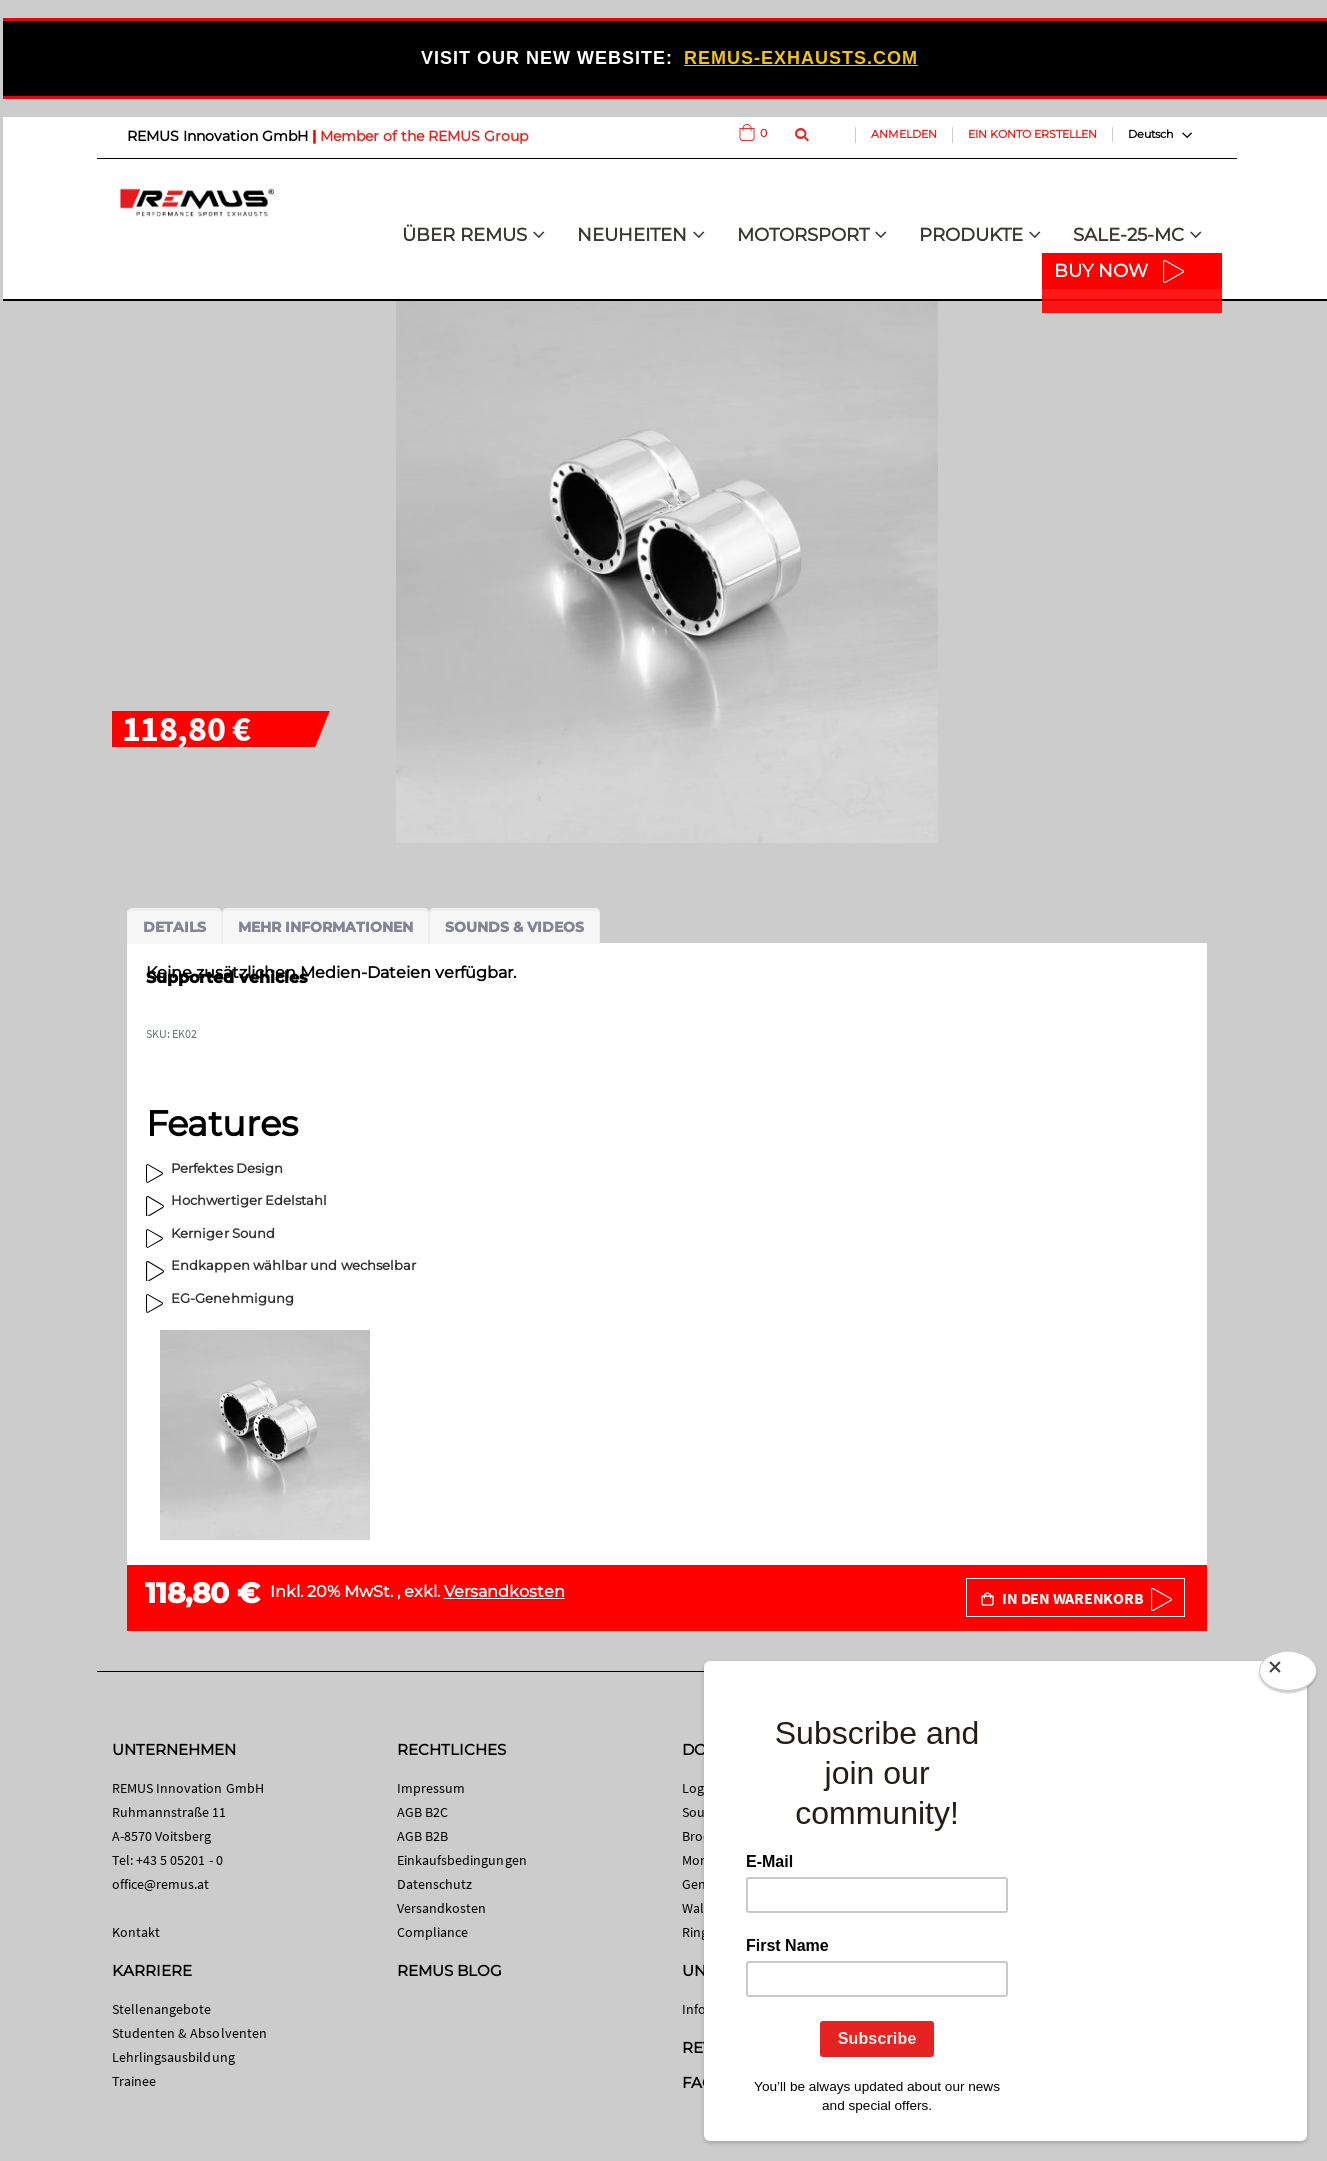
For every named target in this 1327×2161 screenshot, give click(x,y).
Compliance (433, 1932)
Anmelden (904, 134)
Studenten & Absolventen (190, 2033)
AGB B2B (422, 1836)
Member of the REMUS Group (424, 136)
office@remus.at (161, 1884)
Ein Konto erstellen (1032, 134)
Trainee (134, 2081)
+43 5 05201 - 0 (179, 1860)
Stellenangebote (162, 2009)
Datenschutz (435, 1884)
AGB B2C (422, 1812)
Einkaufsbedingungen (462, 1860)
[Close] (1288, 1675)
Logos (700, 1788)
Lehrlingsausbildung (173, 2057)
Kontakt (136, 1932)
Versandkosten (504, 1591)
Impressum (431, 1788)
